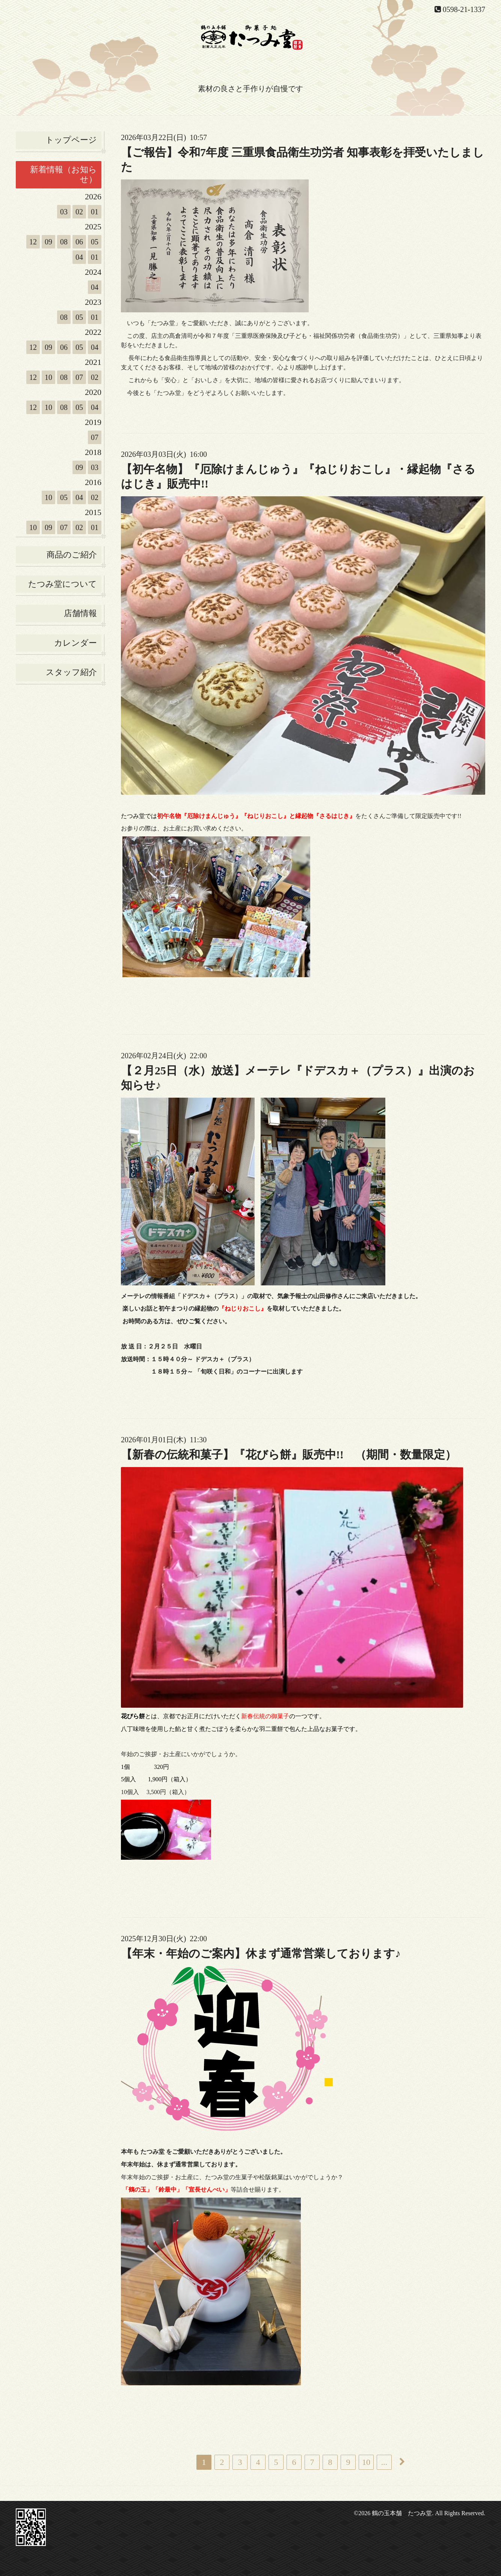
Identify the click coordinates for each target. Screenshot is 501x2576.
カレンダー (75, 643)
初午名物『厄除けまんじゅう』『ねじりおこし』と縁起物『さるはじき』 (256, 816)
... (384, 2462)
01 (94, 212)
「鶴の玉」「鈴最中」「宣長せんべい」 (176, 2189)
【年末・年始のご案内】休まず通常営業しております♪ (261, 1953)
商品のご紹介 (72, 554)
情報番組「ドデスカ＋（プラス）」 (199, 1296)
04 (79, 257)
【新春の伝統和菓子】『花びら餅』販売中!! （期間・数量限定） (294, 1454)
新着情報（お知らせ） (63, 174)
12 (33, 242)
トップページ (71, 140)
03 (64, 212)
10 (48, 377)
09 (48, 242)
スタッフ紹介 (71, 672)
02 (79, 212)
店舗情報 (80, 613)
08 (64, 242)
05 (94, 242)
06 (79, 242)
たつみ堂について (62, 584)
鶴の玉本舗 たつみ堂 (402, 2513)
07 (79, 377)
